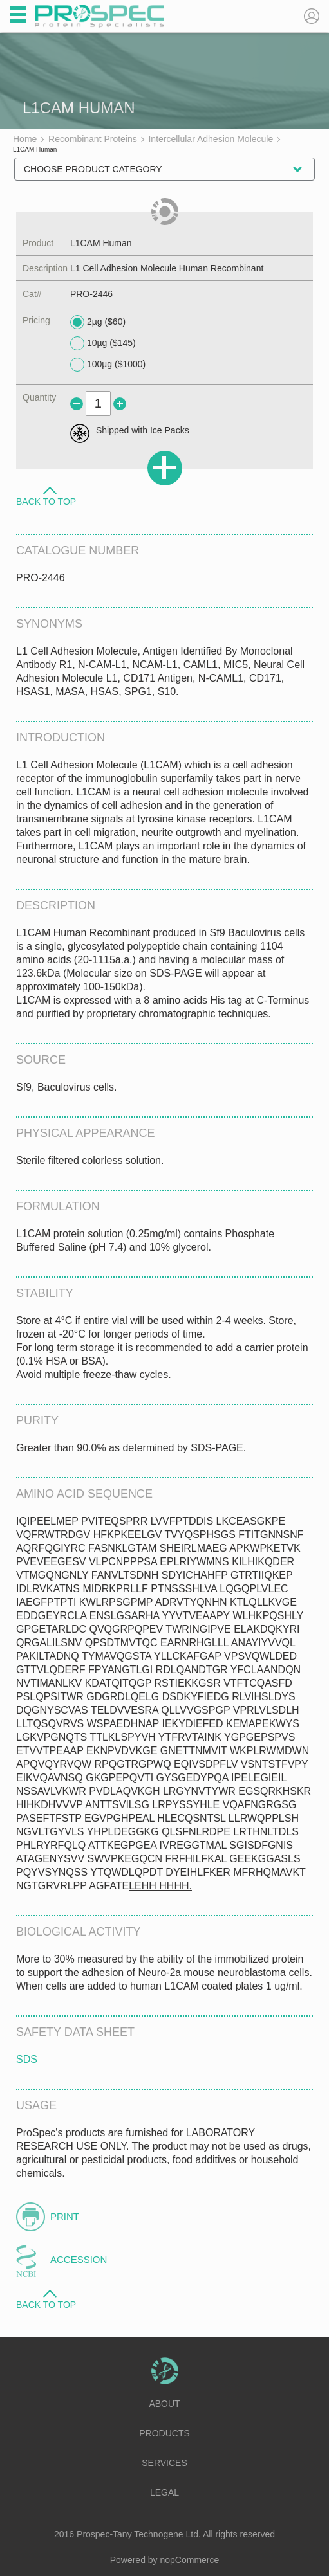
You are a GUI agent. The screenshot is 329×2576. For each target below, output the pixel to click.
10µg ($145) (103, 343)
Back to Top (46, 501)
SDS (26, 2059)
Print (64, 2216)
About (164, 2404)
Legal (164, 2492)
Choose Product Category (93, 169)
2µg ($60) (98, 322)
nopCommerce (190, 2560)
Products (164, 2433)
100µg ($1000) (108, 365)
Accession (78, 2259)
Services (164, 2463)
